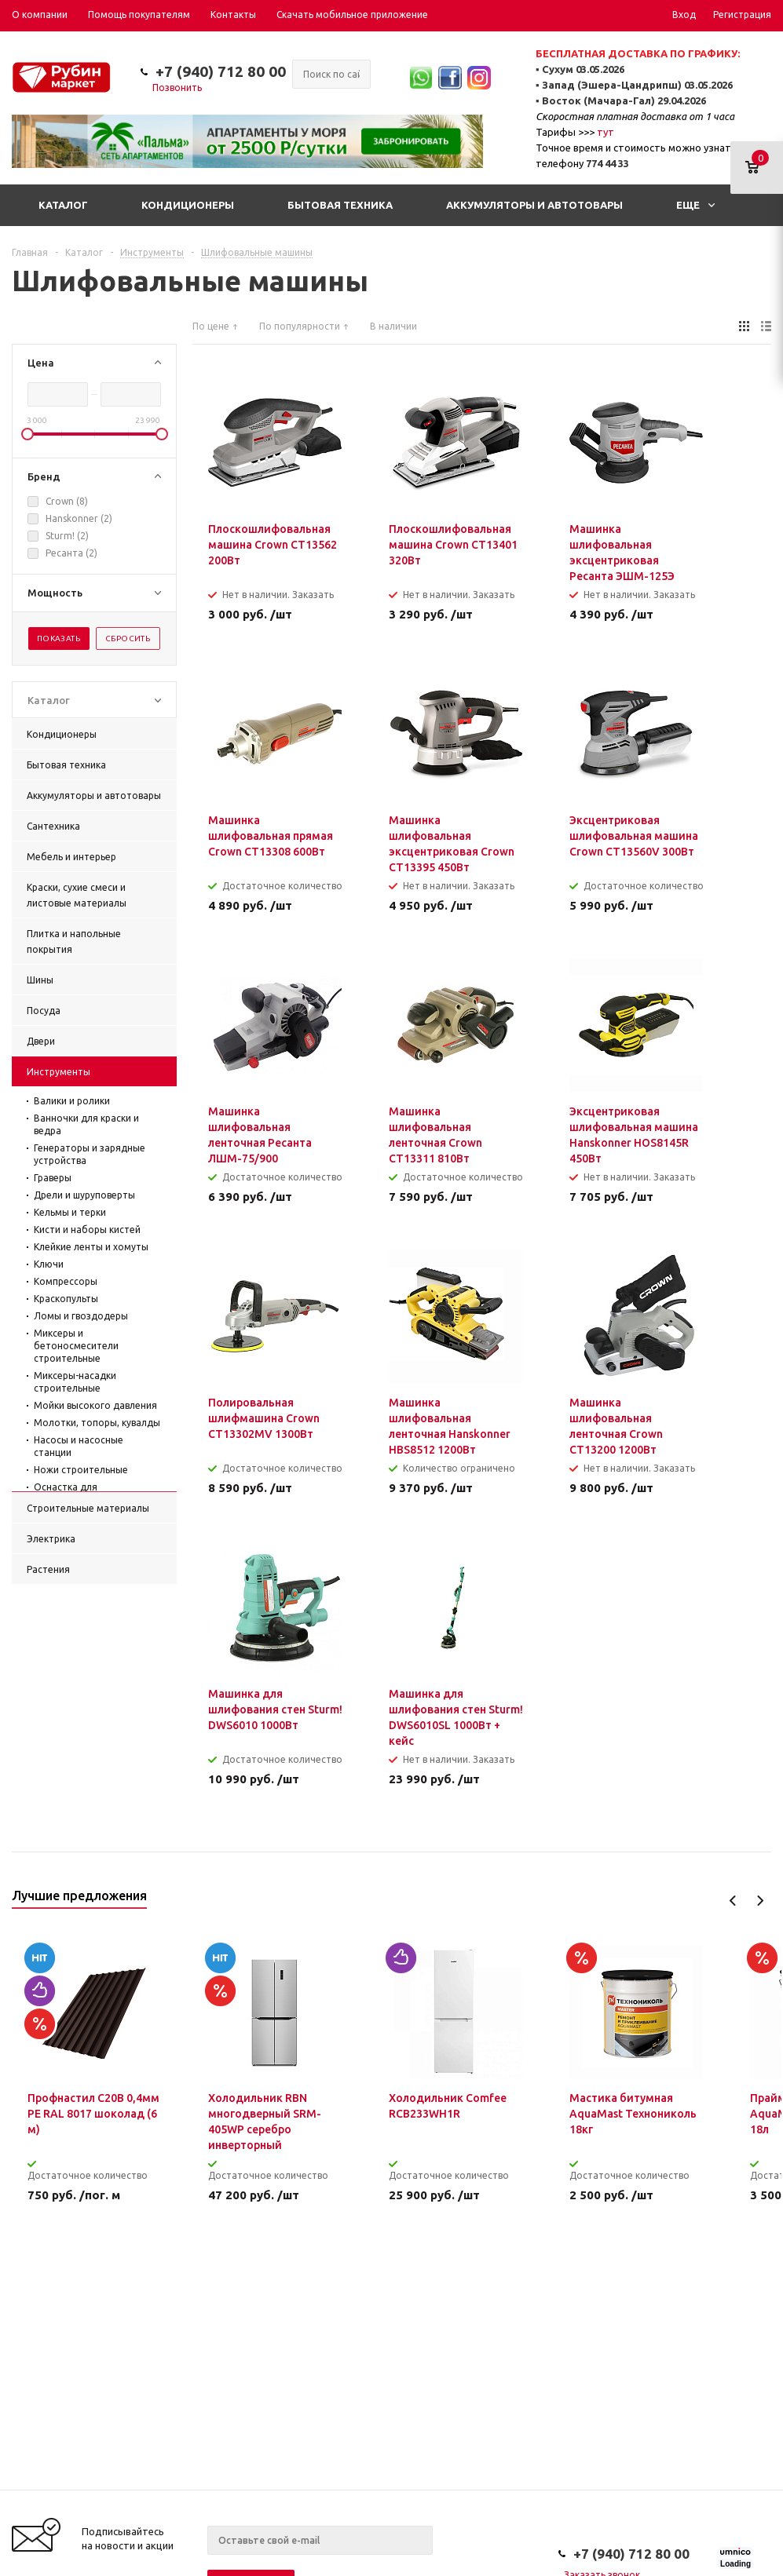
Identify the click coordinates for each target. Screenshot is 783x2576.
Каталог (63, 204)
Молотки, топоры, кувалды (97, 1423)
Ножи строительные (81, 1470)
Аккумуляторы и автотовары (534, 204)
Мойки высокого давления (95, 1405)
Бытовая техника (340, 204)
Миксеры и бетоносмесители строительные (76, 1345)
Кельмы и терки (70, 1212)
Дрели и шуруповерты (84, 1195)
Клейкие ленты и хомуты (91, 1247)
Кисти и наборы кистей (87, 1229)
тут (605, 131)
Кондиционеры (187, 204)
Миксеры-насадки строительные (75, 1381)
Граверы (52, 1178)
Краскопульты (66, 1298)
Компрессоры (65, 1281)
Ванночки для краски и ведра (86, 1124)
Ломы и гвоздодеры (81, 1316)
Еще (695, 204)
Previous (733, 1900)
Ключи (49, 1264)
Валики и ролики (72, 1101)
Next (759, 1900)
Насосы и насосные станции (78, 1446)
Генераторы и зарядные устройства (89, 1154)
